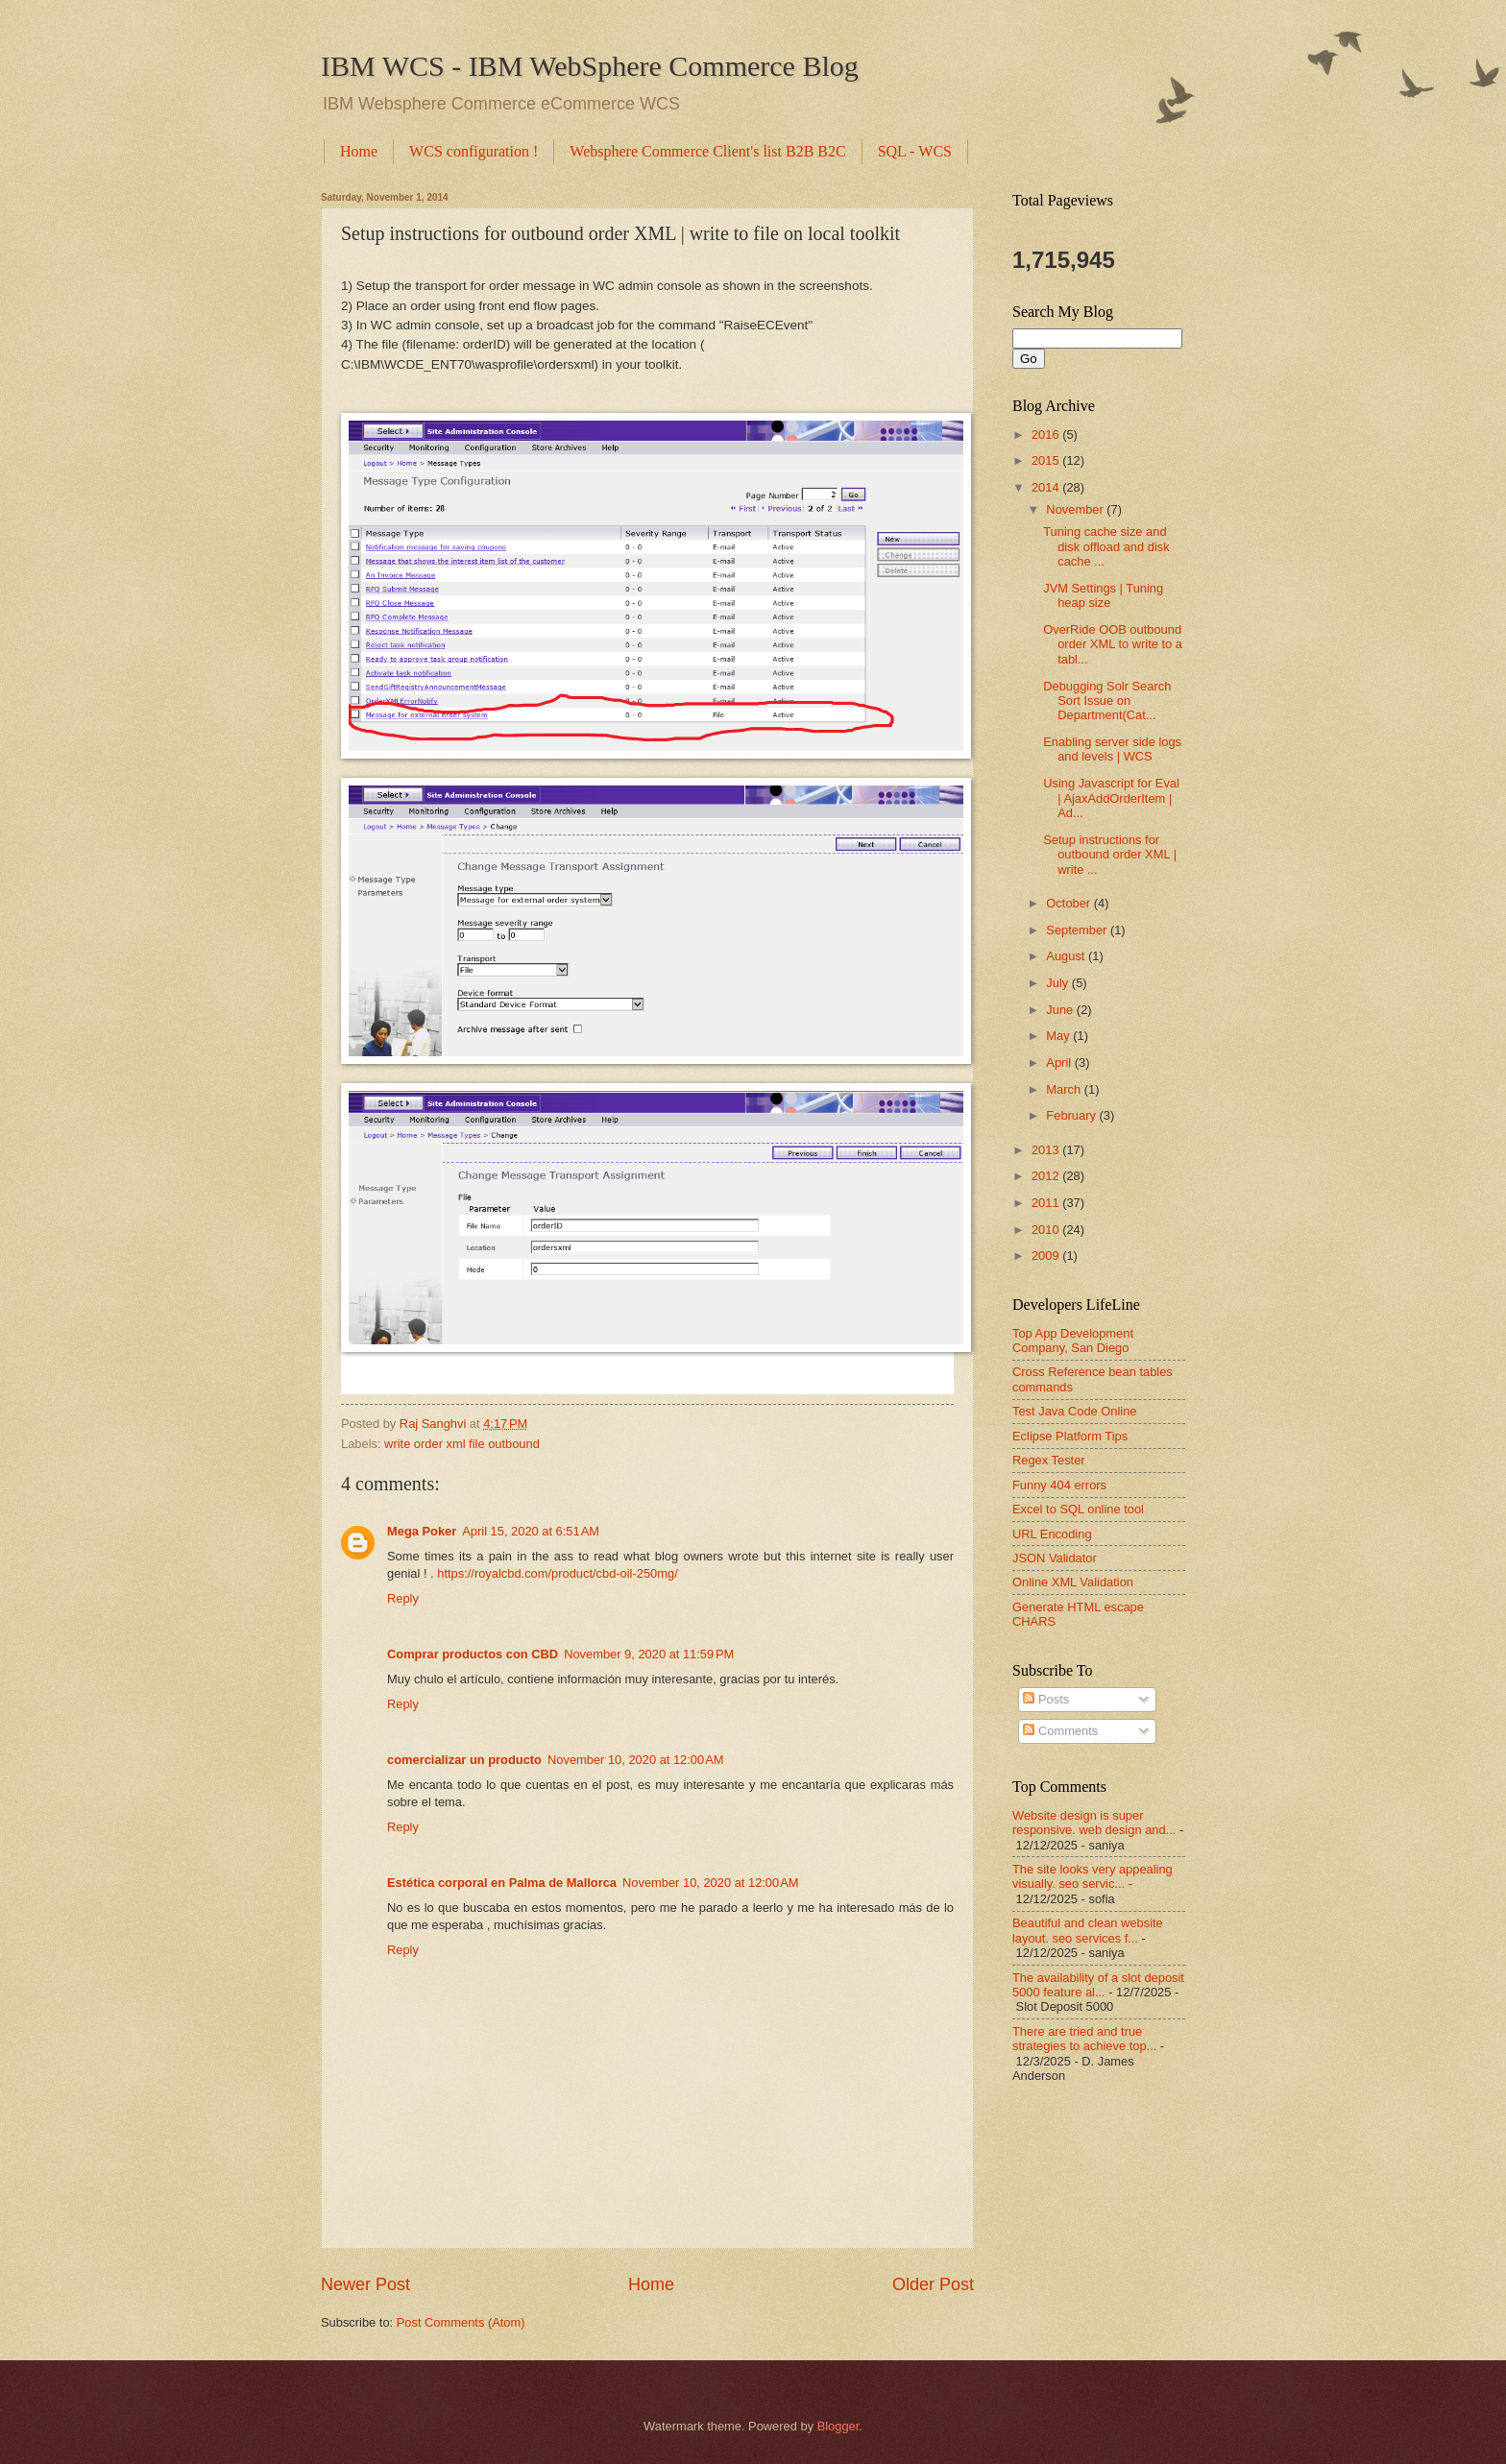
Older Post (933, 2284)
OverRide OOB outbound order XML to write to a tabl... (1112, 644)
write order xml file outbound (462, 1444)
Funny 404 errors (1059, 1485)
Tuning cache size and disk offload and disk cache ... (1106, 546)
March (1064, 1089)
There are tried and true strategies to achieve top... (1084, 2038)
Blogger (838, 2426)
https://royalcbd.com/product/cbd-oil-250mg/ (557, 1573)
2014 (1047, 487)
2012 (1047, 1176)
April (1060, 1062)
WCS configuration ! (473, 151)
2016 (1047, 434)
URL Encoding (1052, 1534)
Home (358, 151)
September (1078, 930)
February (1072, 1115)
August (1067, 956)
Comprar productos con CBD (472, 1654)
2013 (1047, 1150)
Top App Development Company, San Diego (1072, 1340)
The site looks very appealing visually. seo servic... (1092, 1876)
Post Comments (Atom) (461, 2322)
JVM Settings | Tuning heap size (1103, 595)
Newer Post (365, 2284)
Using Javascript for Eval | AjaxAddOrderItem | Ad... (1111, 798)
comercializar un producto (464, 1759)
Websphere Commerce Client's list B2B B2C (707, 151)
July (1058, 983)
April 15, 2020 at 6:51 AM (530, 1531)
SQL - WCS (915, 151)
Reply (403, 1598)
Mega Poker (421, 1531)
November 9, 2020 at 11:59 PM (649, 1654)
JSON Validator (1054, 1558)
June (1061, 1010)
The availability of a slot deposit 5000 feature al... (1098, 1984)
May (1059, 1035)
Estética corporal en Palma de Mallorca (502, 1882)
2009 (1047, 1255)
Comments (1060, 1731)
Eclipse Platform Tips (1070, 1436)
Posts (1046, 1699)
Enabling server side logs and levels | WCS (1112, 749)
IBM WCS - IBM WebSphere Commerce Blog (590, 66)
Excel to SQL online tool (1078, 1509)
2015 (1047, 460)
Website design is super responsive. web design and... (1094, 1822)
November (1076, 509)
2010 (1047, 1229)
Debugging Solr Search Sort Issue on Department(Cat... (1107, 701)
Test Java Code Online (1074, 1411)
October (1069, 903)
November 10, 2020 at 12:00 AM (635, 1759)
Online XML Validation (1072, 1582)
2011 (1047, 1203)
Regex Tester (1048, 1460)
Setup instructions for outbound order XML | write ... (1110, 855)
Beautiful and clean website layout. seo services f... (1087, 1930)
